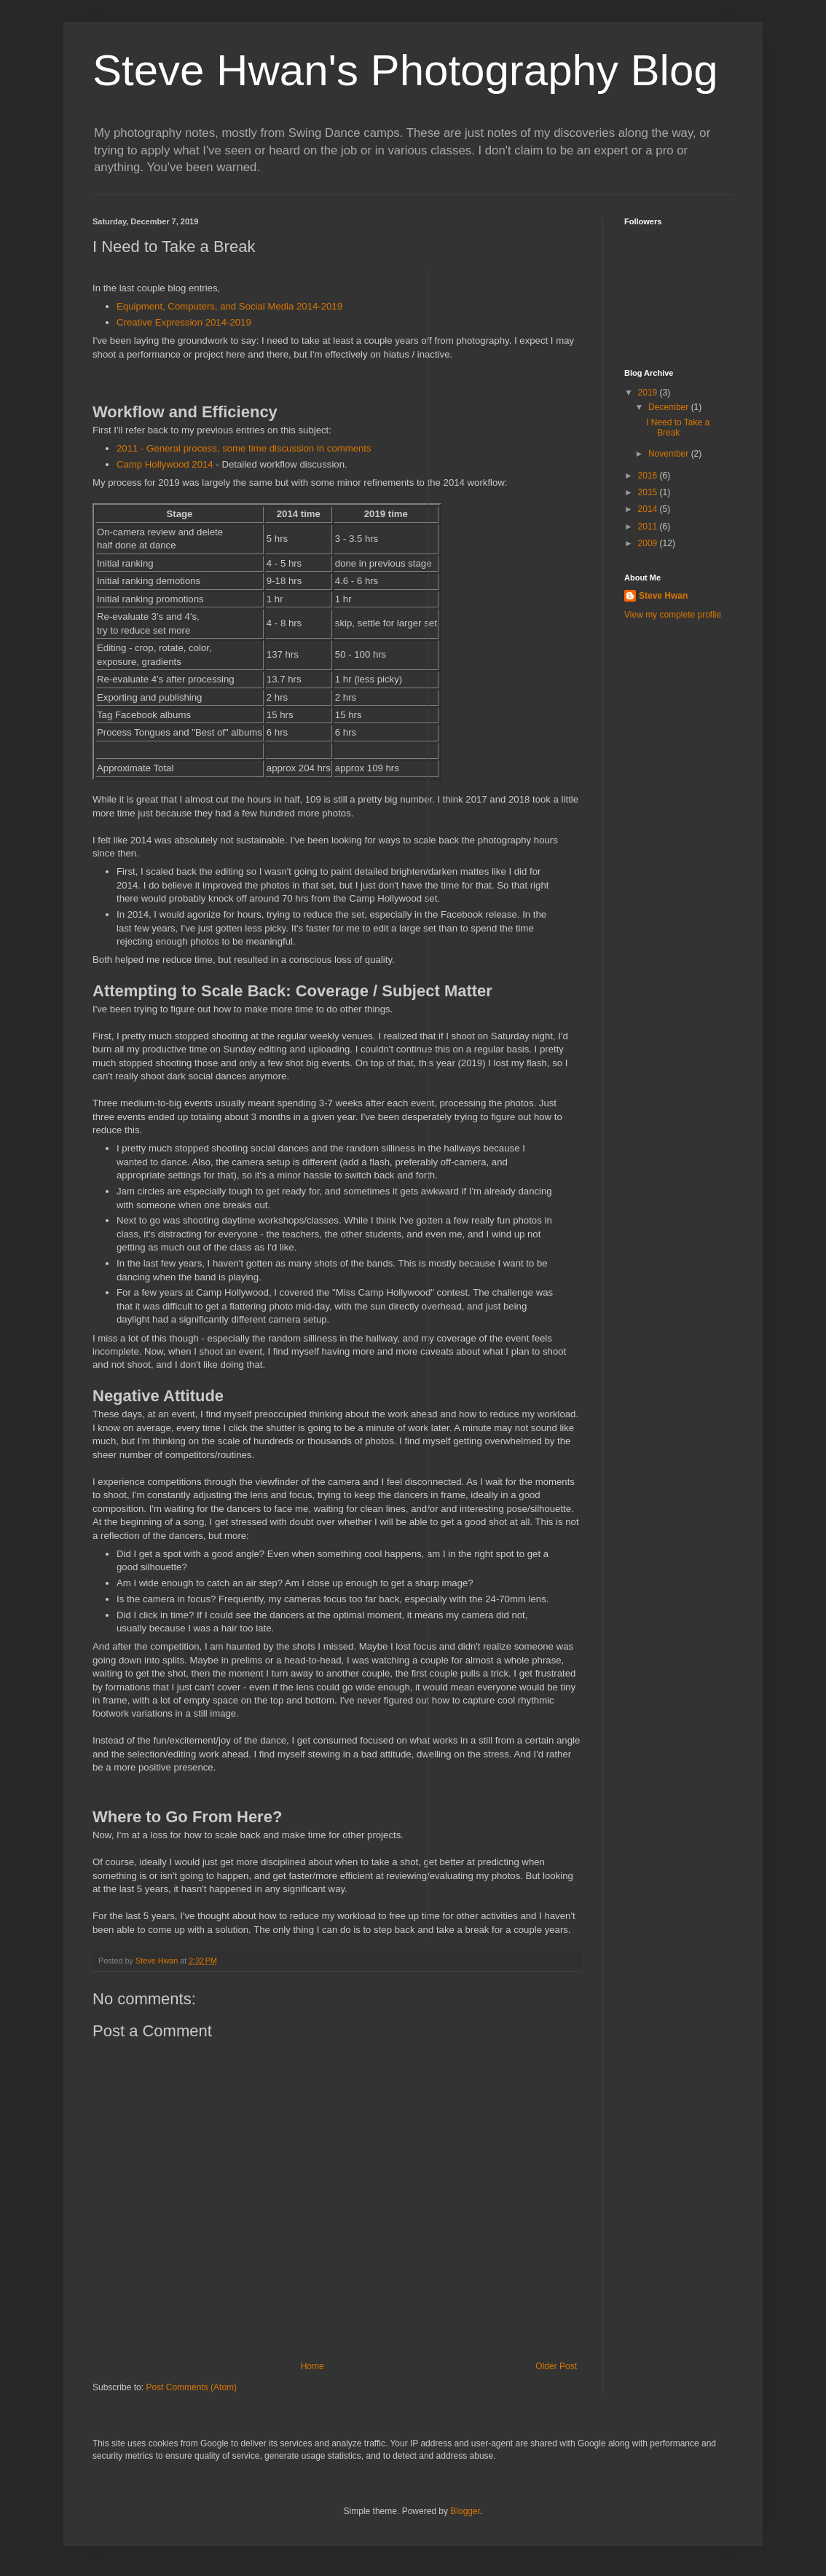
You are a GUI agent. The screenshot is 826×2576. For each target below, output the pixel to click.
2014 (649, 509)
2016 (649, 475)
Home (312, 2366)
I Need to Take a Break (677, 427)
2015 (649, 492)
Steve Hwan (663, 596)
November (669, 454)
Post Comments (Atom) (191, 2387)
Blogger (465, 2511)
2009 (649, 543)
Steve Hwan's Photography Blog (405, 70)
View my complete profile (672, 615)
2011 (649, 526)
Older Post (556, 2366)
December (669, 407)
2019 (649, 392)
